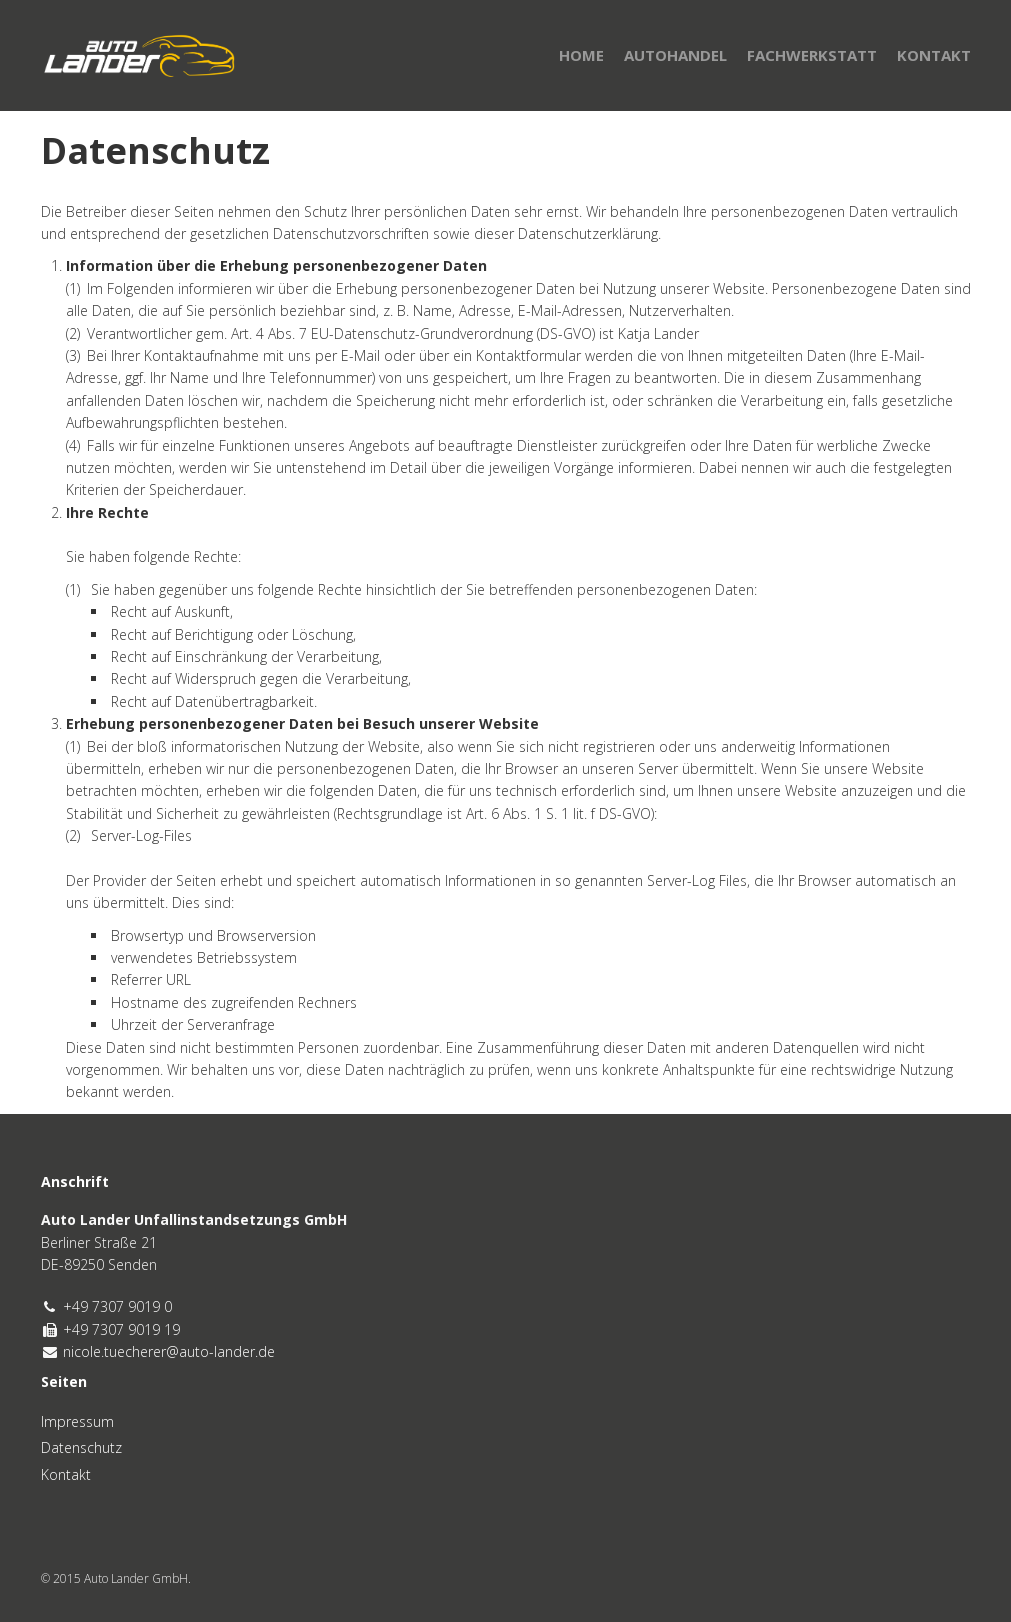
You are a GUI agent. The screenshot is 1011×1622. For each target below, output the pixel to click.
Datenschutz (81, 1447)
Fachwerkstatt (812, 55)
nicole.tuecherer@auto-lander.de (169, 1351)
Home (581, 55)
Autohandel (675, 55)
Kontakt (934, 55)
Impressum (77, 1421)
